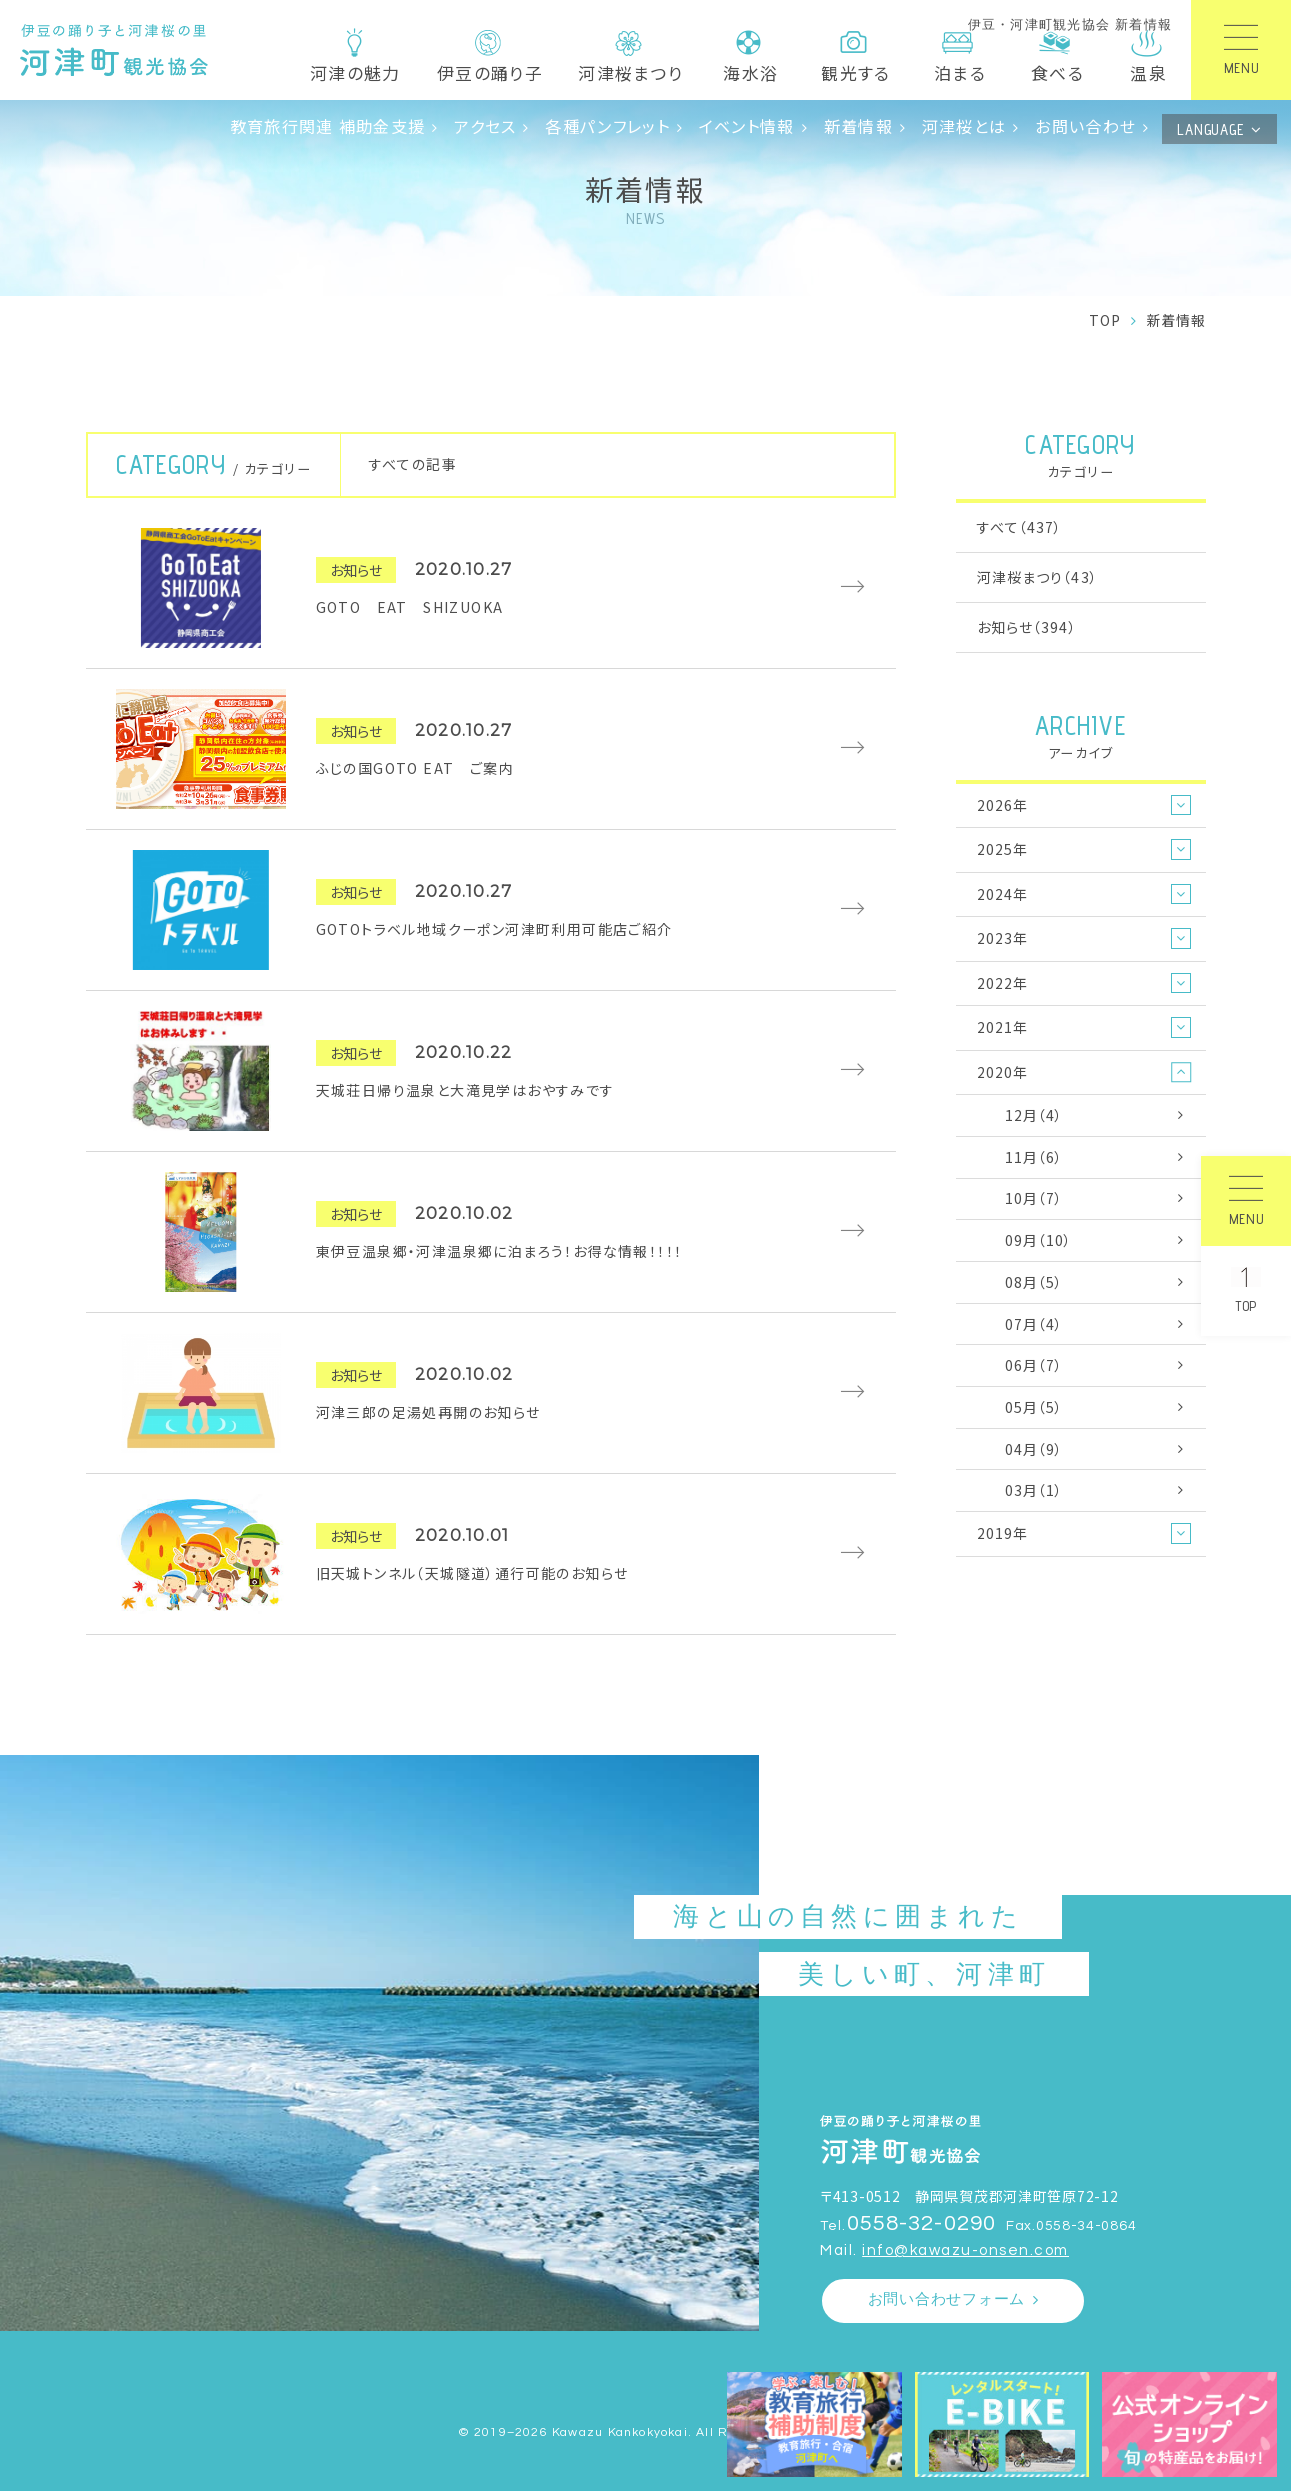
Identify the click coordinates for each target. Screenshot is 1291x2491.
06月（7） (1034, 1365)
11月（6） (1034, 1157)
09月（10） (1039, 1240)
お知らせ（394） (1027, 627)
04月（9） (1034, 1449)
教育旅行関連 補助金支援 (328, 126)
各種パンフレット (607, 126)
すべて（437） (1020, 527)
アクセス (485, 126)
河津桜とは (964, 126)
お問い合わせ (1085, 126)
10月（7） (1034, 1198)
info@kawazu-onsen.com (965, 2250)
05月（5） (1034, 1407)
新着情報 (858, 126)
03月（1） (1034, 1490)
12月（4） (1034, 1115)
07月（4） (1034, 1324)
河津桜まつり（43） (1037, 577)
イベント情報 (747, 126)
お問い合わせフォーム (947, 2299)
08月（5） (1034, 1282)
